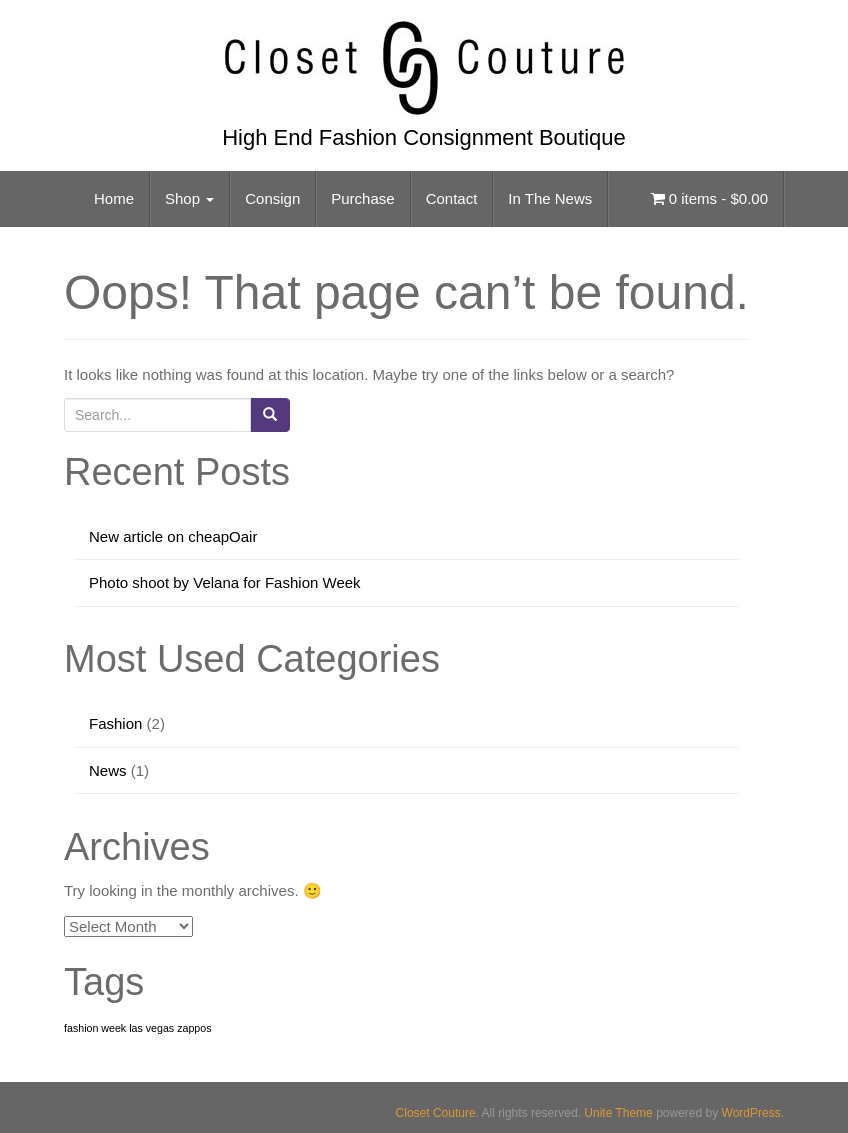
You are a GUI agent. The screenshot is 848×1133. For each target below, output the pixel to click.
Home (114, 198)
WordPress (751, 1113)
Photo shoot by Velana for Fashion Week (225, 582)
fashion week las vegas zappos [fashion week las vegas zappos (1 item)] (138, 1028)
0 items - (709, 198)
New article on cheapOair (173, 536)
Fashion (115, 723)
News (108, 770)
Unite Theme (618, 1113)
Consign (272, 198)
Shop (189, 198)
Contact (452, 198)
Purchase (362, 198)
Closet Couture (436, 1113)
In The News (550, 198)
